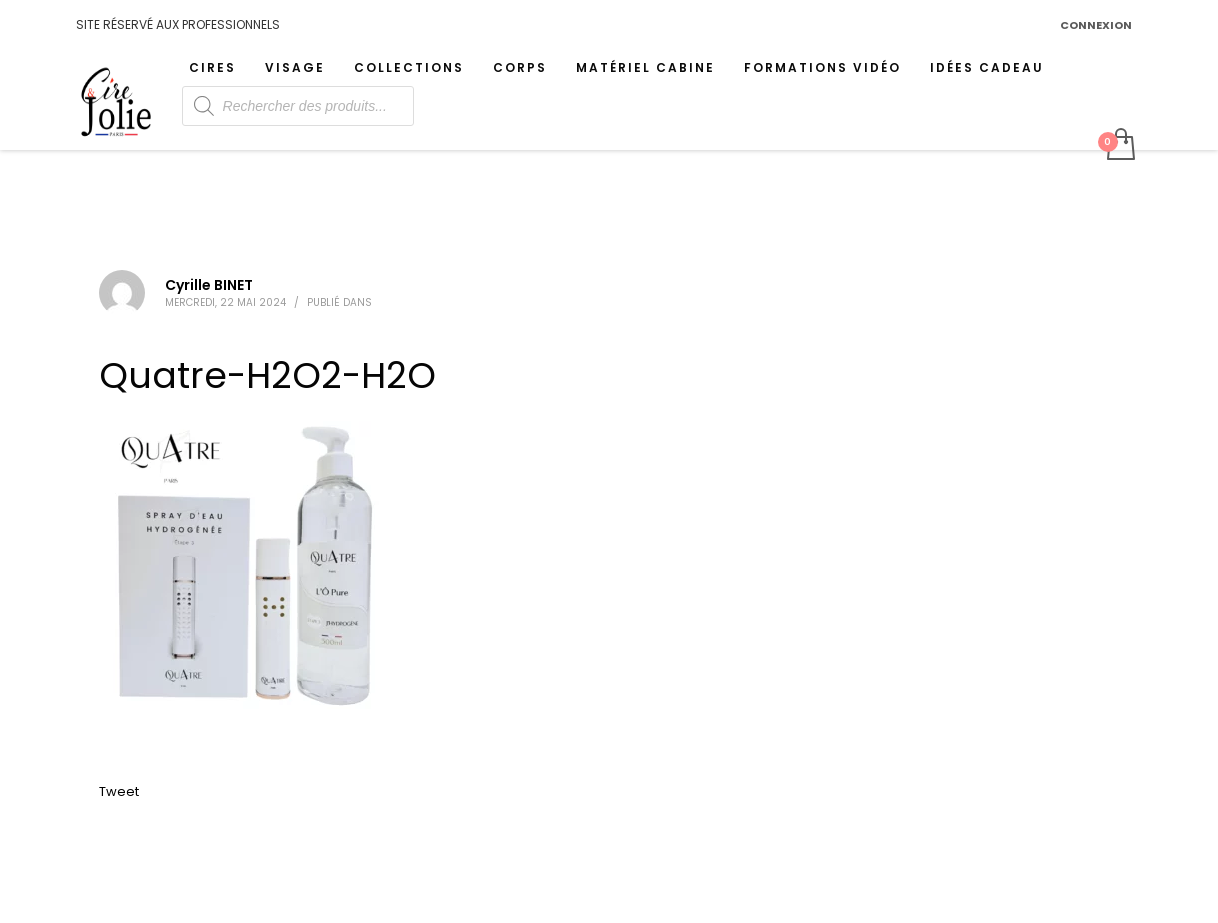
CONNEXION (1096, 25)
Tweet (119, 791)
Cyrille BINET (209, 285)
